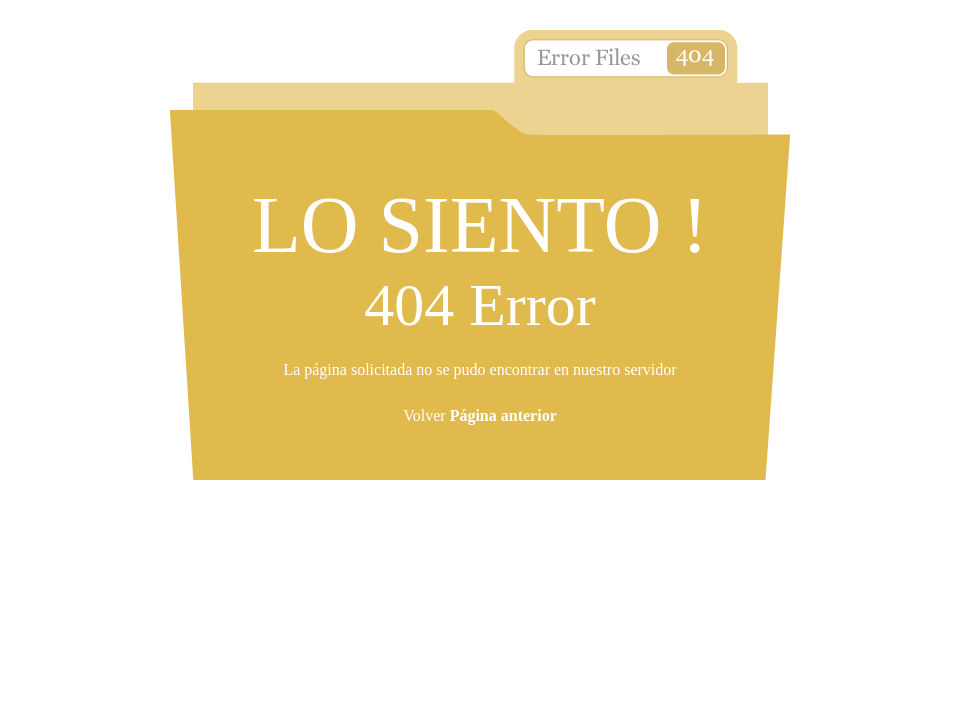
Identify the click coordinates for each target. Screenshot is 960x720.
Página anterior (503, 415)
